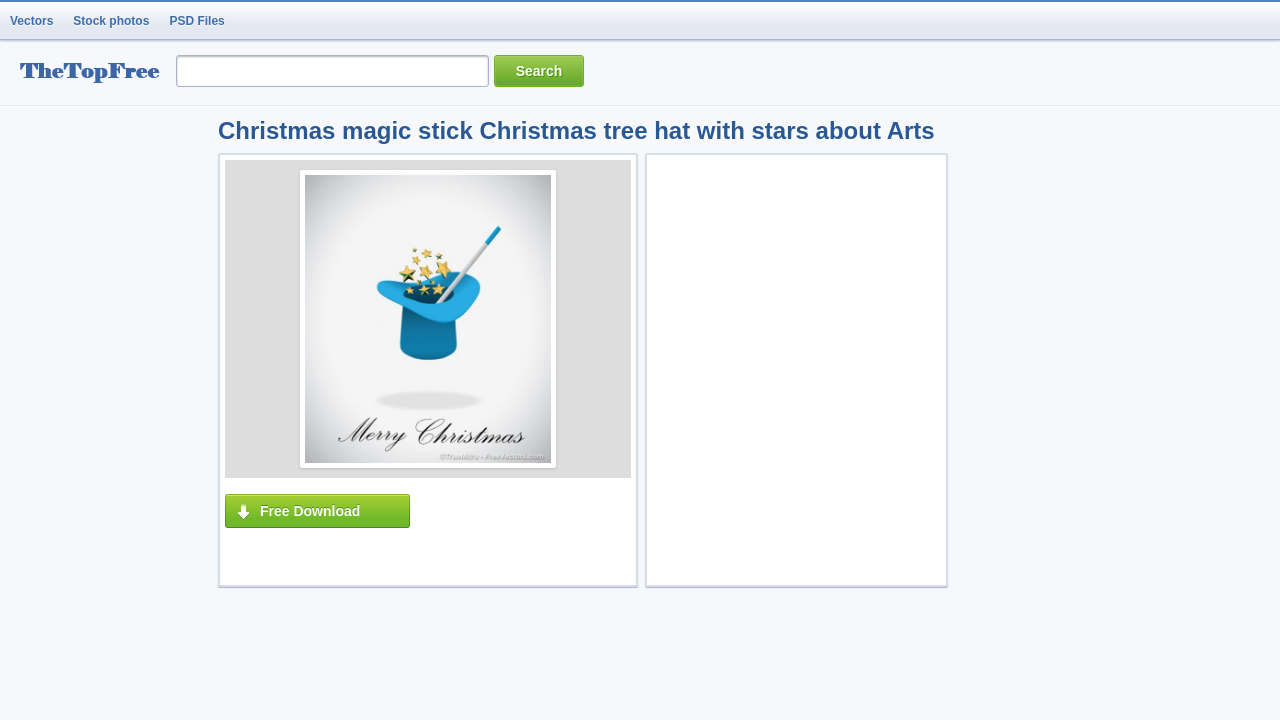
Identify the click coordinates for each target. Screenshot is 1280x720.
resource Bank (95, 73)
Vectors (31, 21)
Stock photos (111, 21)
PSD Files (196, 21)
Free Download (310, 511)
